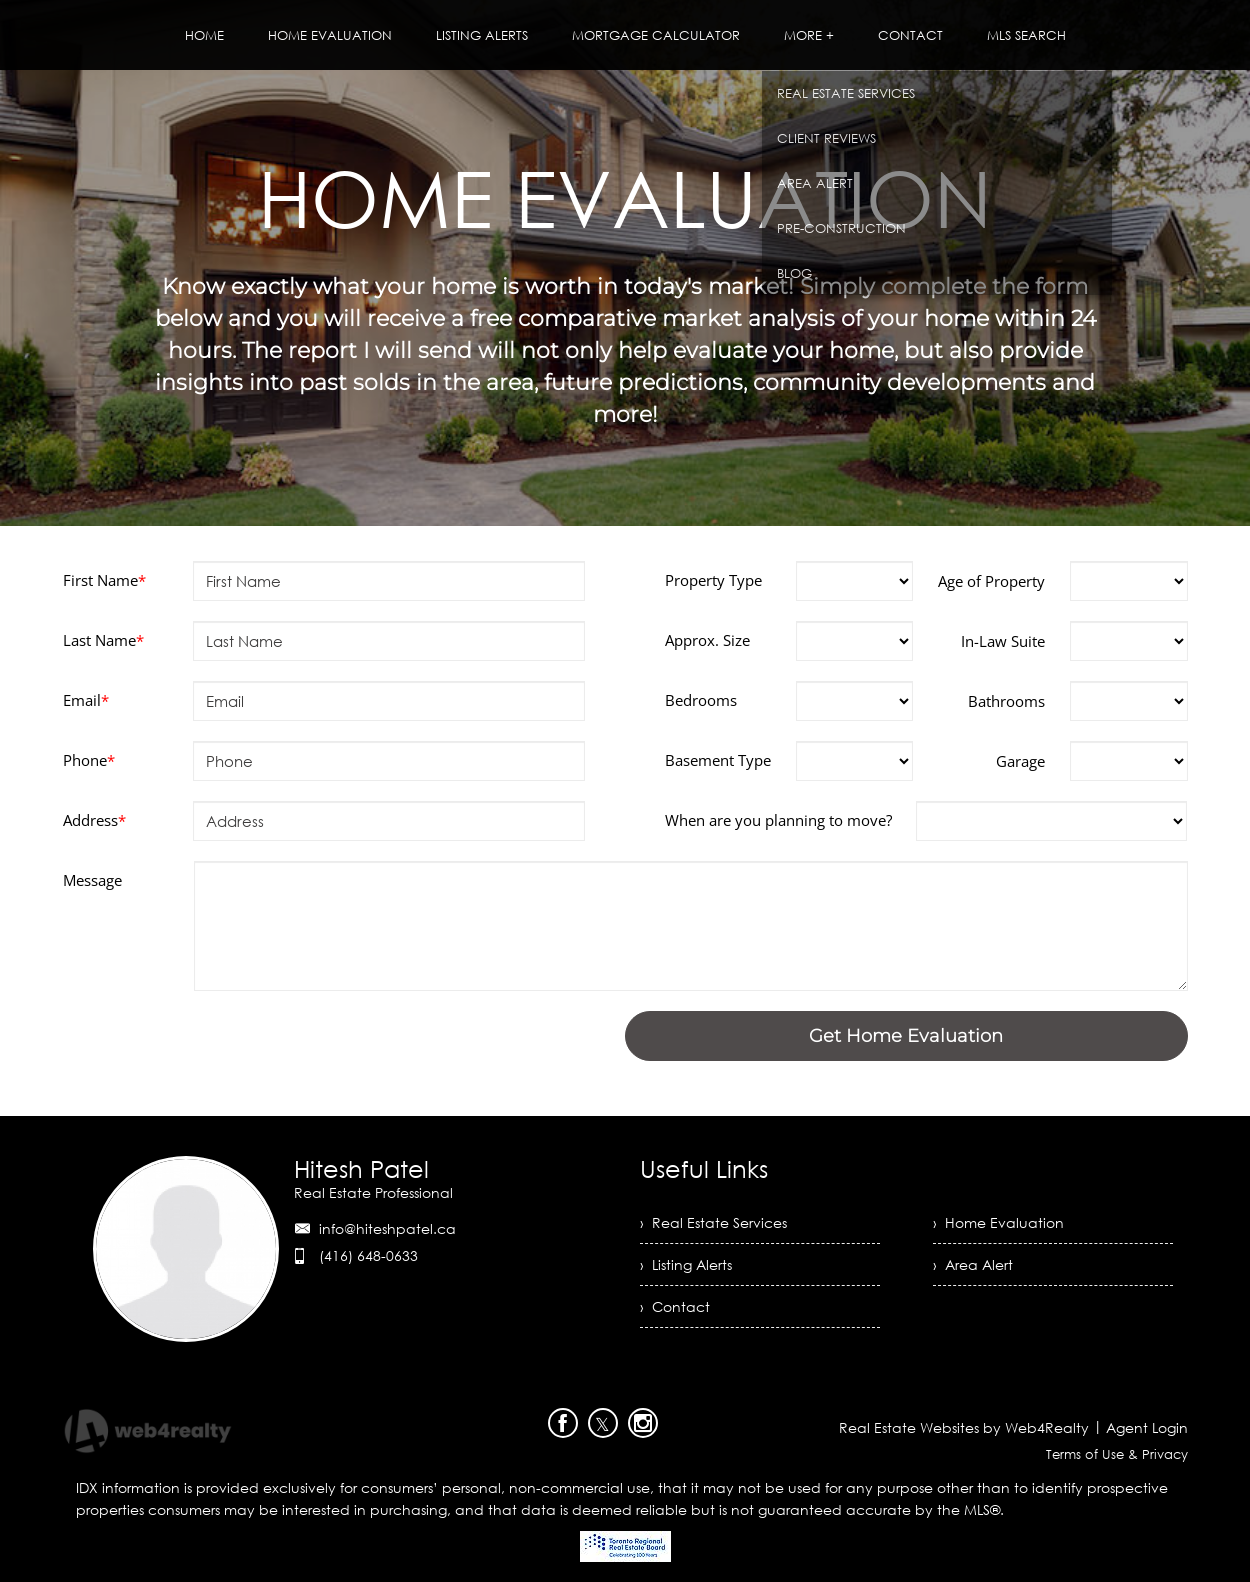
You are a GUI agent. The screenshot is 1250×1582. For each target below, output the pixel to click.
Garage (1020, 761)
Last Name (103, 640)
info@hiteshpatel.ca (387, 1228)
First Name (104, 580)
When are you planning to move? (778, 820)
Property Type (713, 580)
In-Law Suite (1003, 641)
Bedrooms (701, 700)
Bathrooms (1006, 701)
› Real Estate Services (713, 1222)
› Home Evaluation (998, 1222)
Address (94, 820)
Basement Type (718, 760)
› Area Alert (973, 1264)
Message (92, 880)
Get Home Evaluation (906, 1036)
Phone (89, 760)
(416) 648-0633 (368, 1255)
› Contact (675, 1306)
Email (86, 700)
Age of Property (991, 581)
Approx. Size (707, 640)
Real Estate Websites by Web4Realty (964, 1427)
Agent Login (1147, 1427)
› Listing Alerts (686, 1264)
